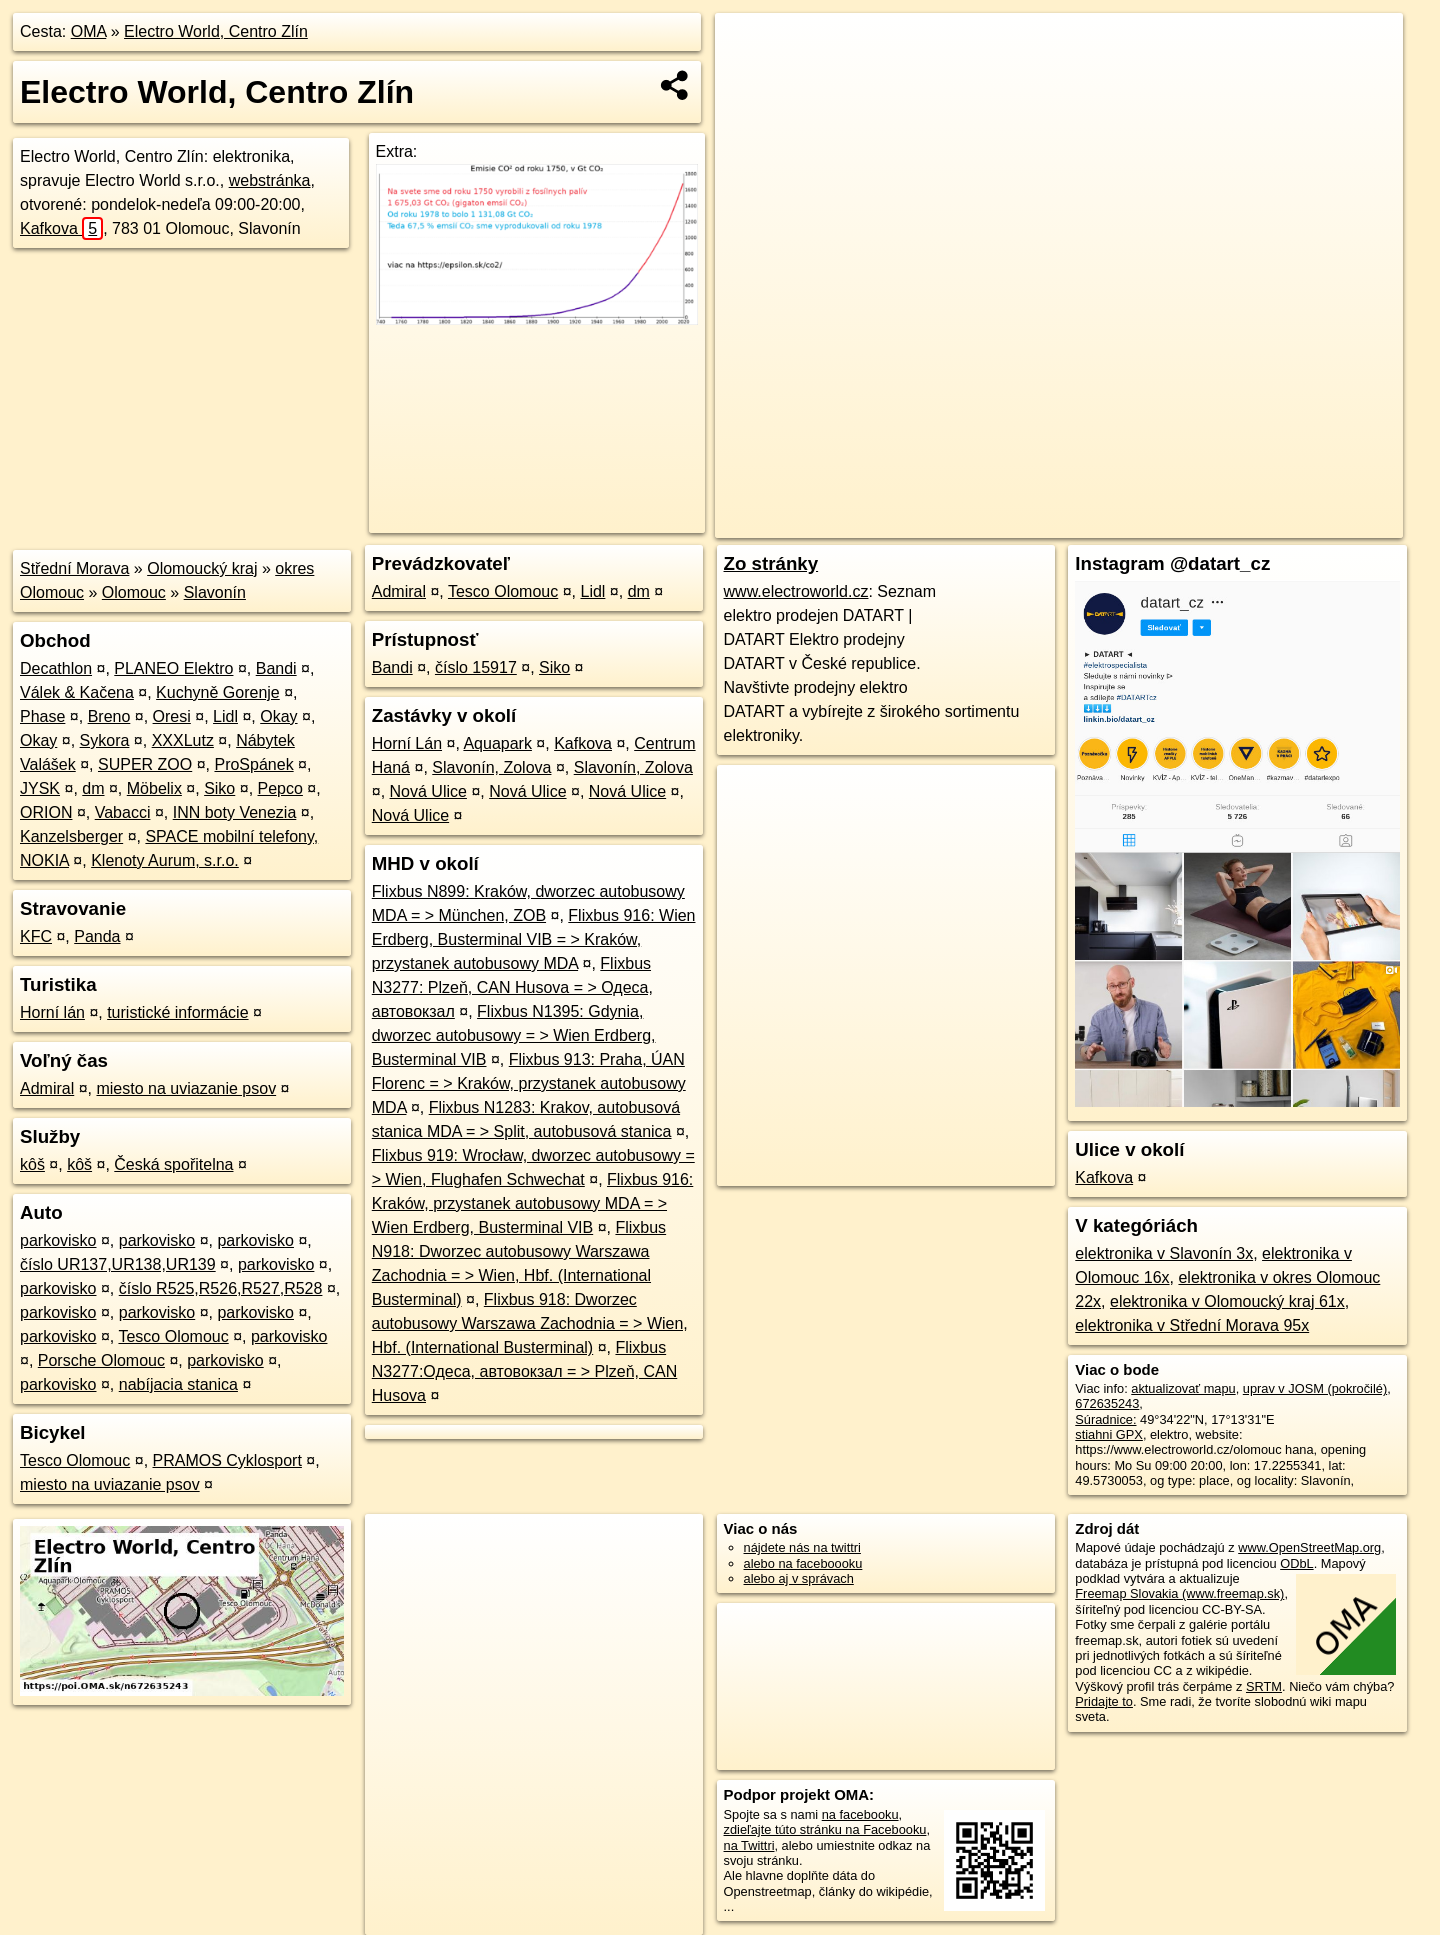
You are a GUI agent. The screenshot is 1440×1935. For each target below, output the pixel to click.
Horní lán (52, 1012)
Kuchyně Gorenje (218, 692)
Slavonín (215, 592)
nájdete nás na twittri (802, 1547)
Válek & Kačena (77, 692)
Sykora (105, 740)
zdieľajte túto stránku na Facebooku (825, 1829)
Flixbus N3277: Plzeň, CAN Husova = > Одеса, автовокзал (512, 987)
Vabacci (123, 812)
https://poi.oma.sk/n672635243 (1316, 523)
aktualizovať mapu (1183, 1388)
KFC (36, 936)
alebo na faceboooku (803, 1563)
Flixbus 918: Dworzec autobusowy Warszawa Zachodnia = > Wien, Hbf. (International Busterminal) (530, 1323)
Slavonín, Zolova (491, 767)
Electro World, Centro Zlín (216, 31)
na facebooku (860, 1814)
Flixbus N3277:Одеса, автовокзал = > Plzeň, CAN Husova (525, 1371)
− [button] (749, 78)
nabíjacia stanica (178, 1384)
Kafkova (61, 228)
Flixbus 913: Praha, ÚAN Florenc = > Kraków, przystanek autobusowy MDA (529, 1083)
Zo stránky (771, 563)
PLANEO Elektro (173, 668)
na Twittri (749, 1845)
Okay (278, 716)
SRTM (1264, 1686)
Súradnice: (1105, 1419)
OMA (89, 31)
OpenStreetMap (1064, 523)
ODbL (1296, 1563)
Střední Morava (74, 568)
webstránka (270, 180)
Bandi (276, 668)
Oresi (172, 716)
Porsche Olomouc (101, 1360)
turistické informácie (177, 1012)
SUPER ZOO (145, 764)
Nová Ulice (428, 791)
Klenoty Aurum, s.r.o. (165, 860)
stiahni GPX (1109, 1434)
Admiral (47, 1088)
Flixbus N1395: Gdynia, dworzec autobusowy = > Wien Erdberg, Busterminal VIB (514, 1035)
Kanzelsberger (71, 836)
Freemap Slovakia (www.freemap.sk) (1179, 1593)
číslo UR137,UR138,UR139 (118, 1264)
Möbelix (154, 788)
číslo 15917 (476, 667)
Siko (219, 788)
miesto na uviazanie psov (186, 1088)
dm (93, 788)
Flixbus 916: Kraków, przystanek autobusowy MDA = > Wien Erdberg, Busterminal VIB (533, 1203)
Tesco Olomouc (173, 1336)
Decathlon (56, 668)
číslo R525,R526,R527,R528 (221, 1288)
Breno (109, 716)
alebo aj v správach (799, 1578)
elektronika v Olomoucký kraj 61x (1227, 1301)
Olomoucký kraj (202, 568)
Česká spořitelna (173, 1164)
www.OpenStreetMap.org (1309, 1547)
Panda (97, 936)
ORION (46, 812)
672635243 (1107, 1403)
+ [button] (749, 47)
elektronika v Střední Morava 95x (1192, 1325)
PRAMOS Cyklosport (227, 1460)
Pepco (280, 788)
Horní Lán (407, 743)
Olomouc (134, 592)
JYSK (40, 788)
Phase (42, 716)
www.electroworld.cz (796, 591)
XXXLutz (183, 740)
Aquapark (497, 743)
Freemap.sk (1168, 523)
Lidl (225, 716)
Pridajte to (1104, 1701)
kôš (32, 1164)
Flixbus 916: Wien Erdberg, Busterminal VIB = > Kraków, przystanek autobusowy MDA (534, 939)
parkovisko (58, 1240)
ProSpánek (253, 764)
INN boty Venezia (235, 812)
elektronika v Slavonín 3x (1164, 1253)
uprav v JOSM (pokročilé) (1315, 1388)
